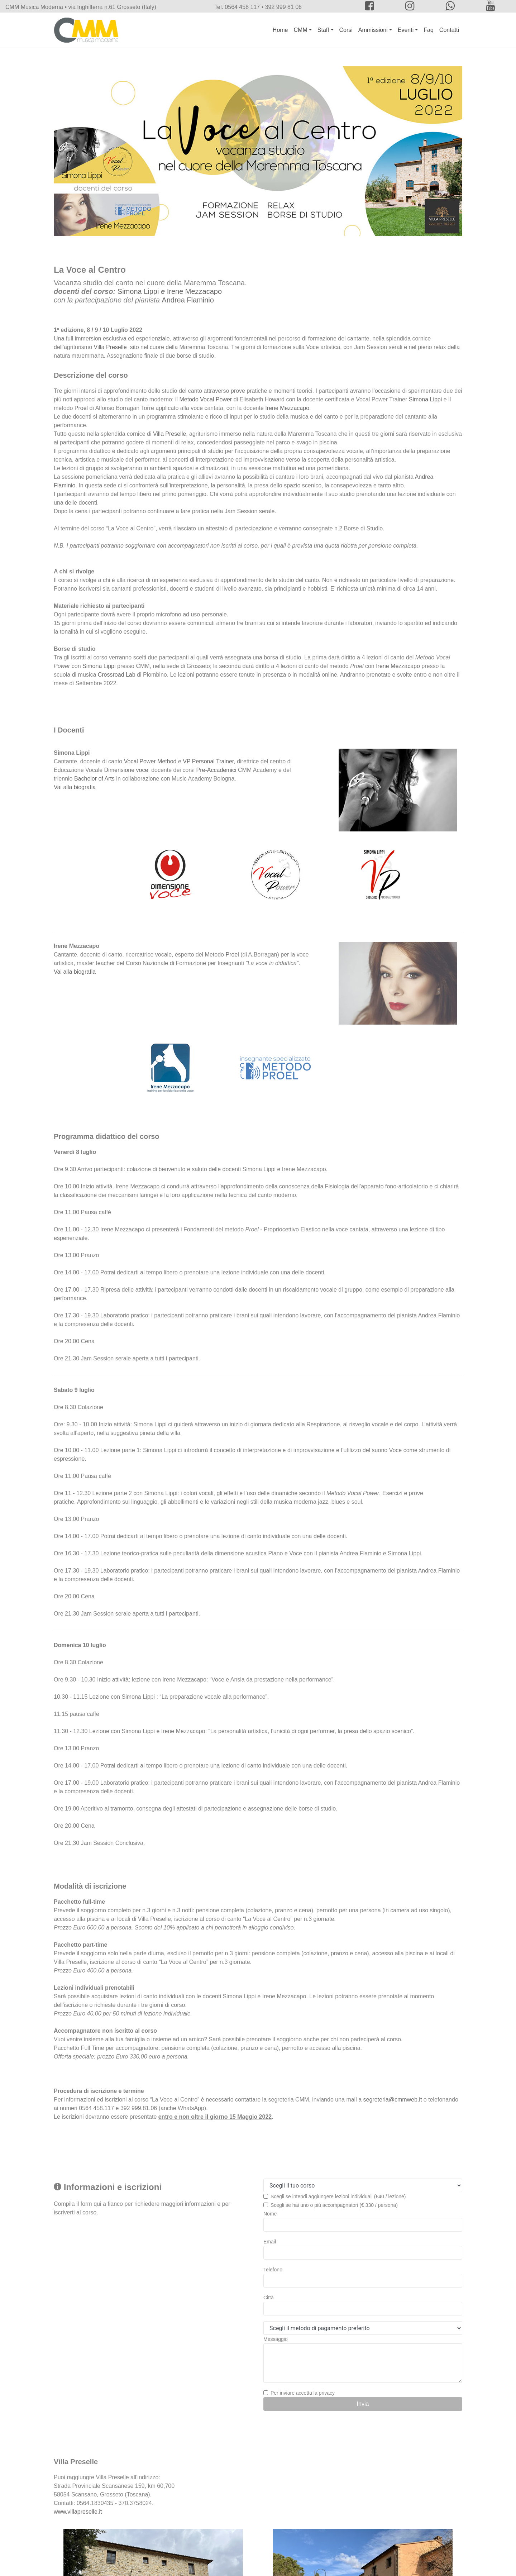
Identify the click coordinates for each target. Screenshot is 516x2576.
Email (269, 2242)
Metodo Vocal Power (205, 399)
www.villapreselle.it (78, 2512)
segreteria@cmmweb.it (392, 2099)
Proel (81, 408)
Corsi (346, 30)
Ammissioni (373, 30)
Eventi (406, 30)
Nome (270, 2214)
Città (268, 2297)
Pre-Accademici (216, 770)
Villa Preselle (110, 347)
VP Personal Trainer (208, 761)
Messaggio (275, 2339)
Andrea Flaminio (188, 300)
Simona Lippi (138, 291)
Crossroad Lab (116, 675)
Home (280, 30)
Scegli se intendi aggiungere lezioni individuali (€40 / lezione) (338, 2196)
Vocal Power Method (150, 761)
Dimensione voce (126, 770)
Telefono (272, 2269)
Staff (323, 30)
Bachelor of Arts (94, 779)
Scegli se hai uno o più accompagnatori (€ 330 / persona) (334, 2205)
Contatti (449, 30)
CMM (300, 30)
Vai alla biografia (75, 787)
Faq (429, 30)
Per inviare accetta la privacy (303, 2393)
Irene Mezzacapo (194, 291)
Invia (363, 2404)
